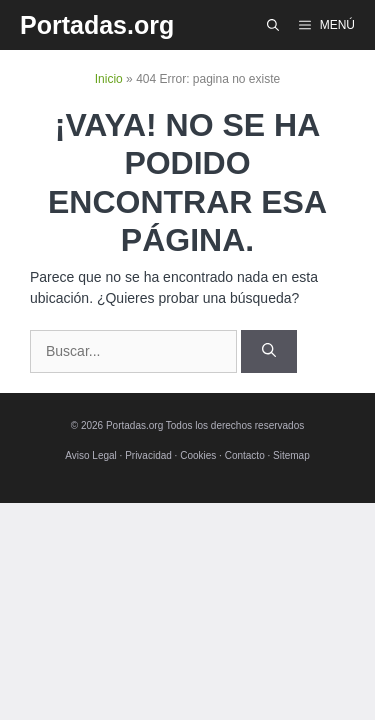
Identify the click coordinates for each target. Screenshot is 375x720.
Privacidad (148, 455)
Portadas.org (97, 25)
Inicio (109, 79)
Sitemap (291, 455)
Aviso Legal (91, 455)
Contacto (245, 455)
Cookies (198, 455)
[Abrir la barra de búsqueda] (273, 25)
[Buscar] (269, 351)
